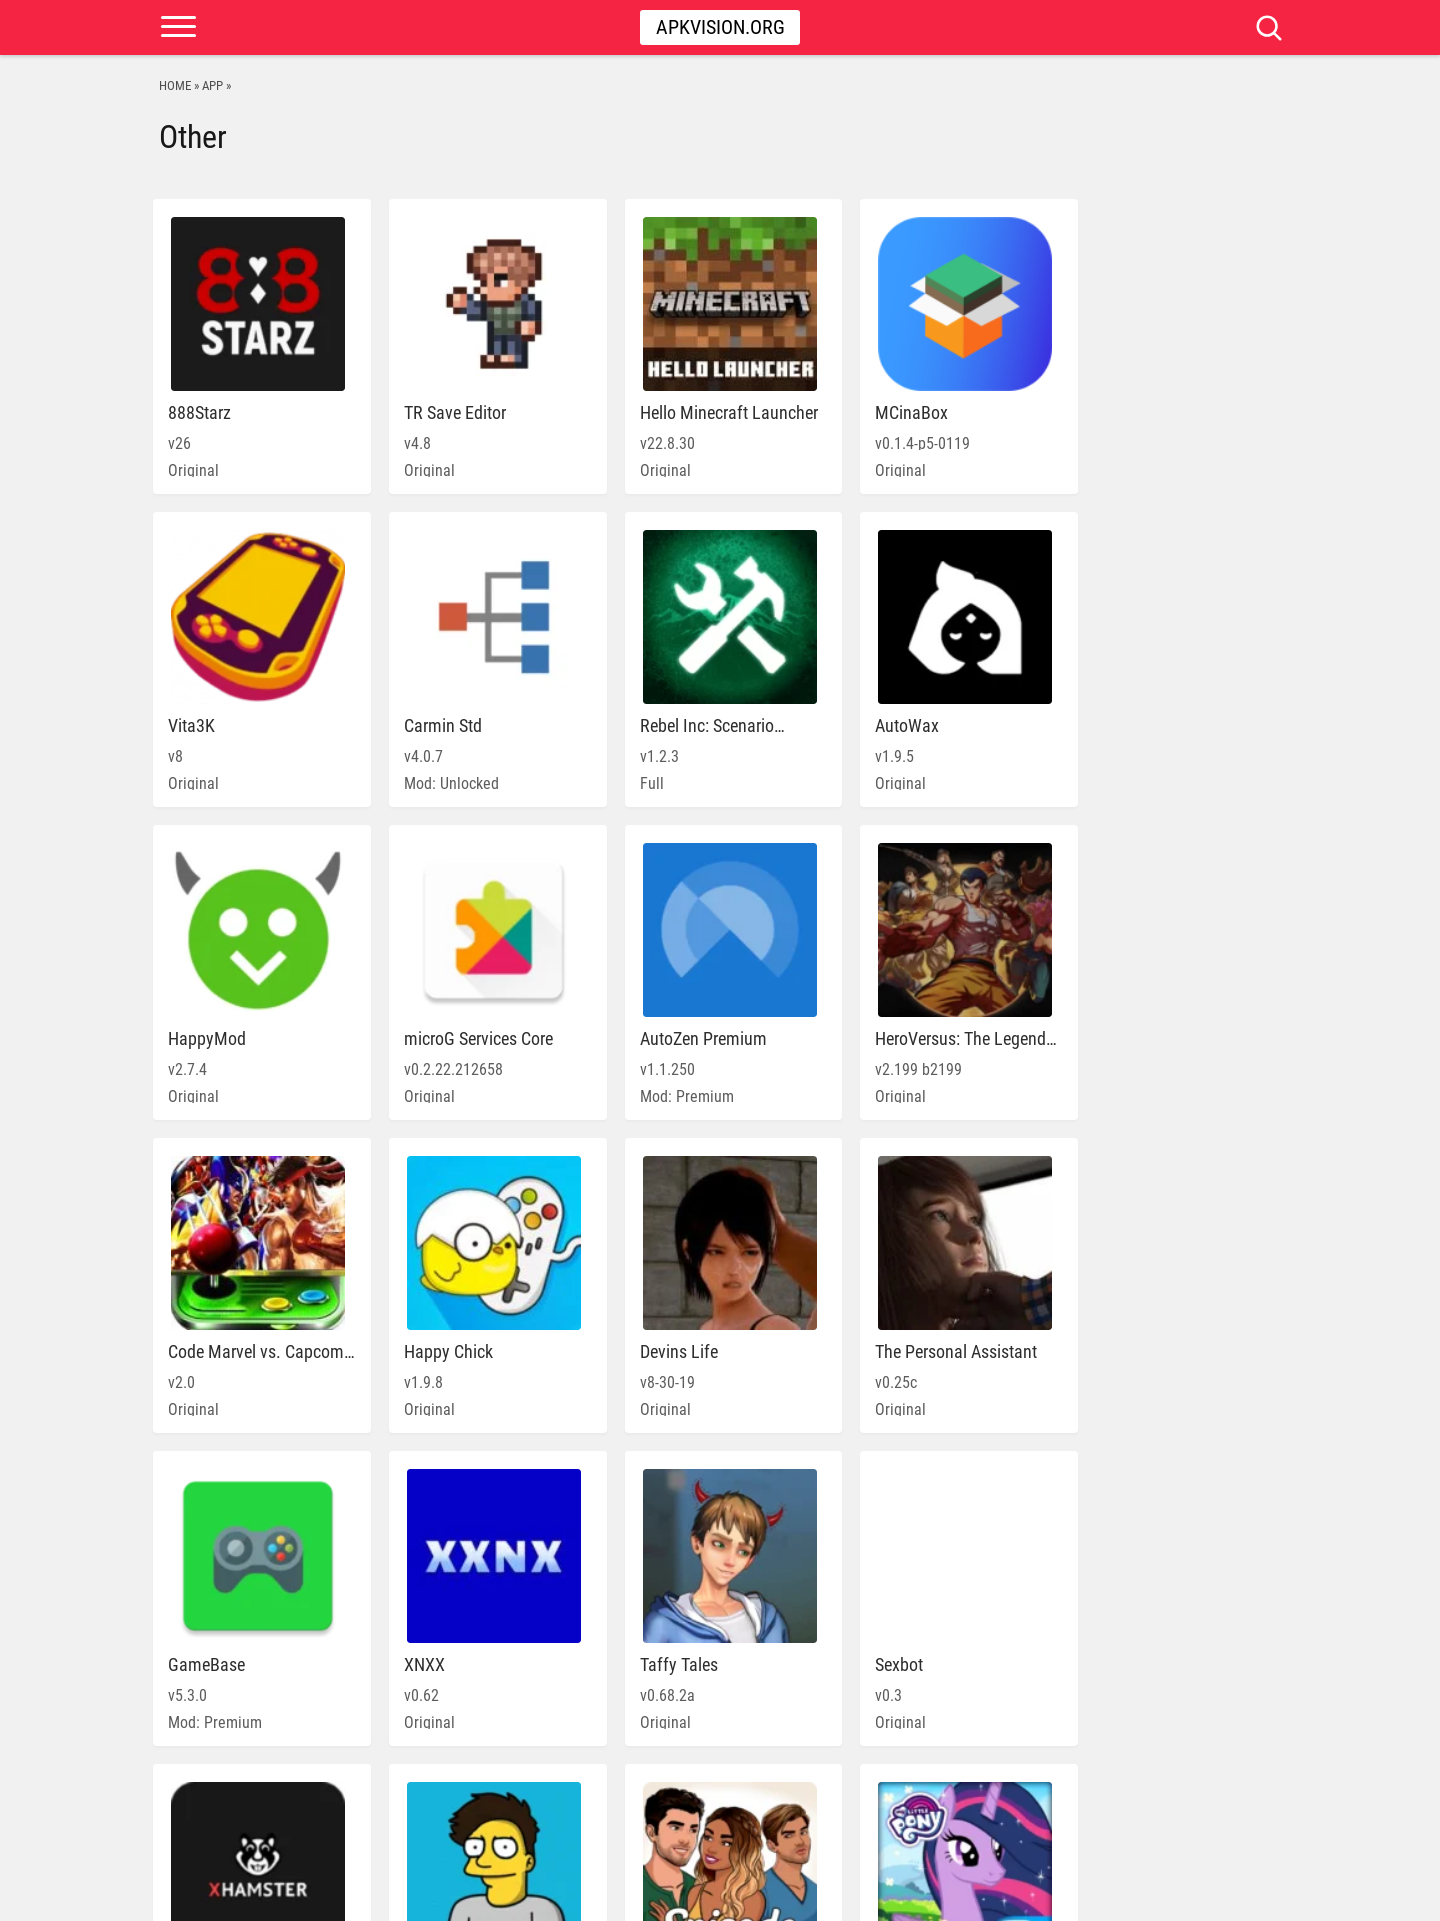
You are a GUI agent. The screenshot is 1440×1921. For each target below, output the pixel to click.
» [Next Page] (856, 1812)
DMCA (1188, 1896)
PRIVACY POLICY (1111, 1896)
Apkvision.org (720, 27)
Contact (1246, 1896)
